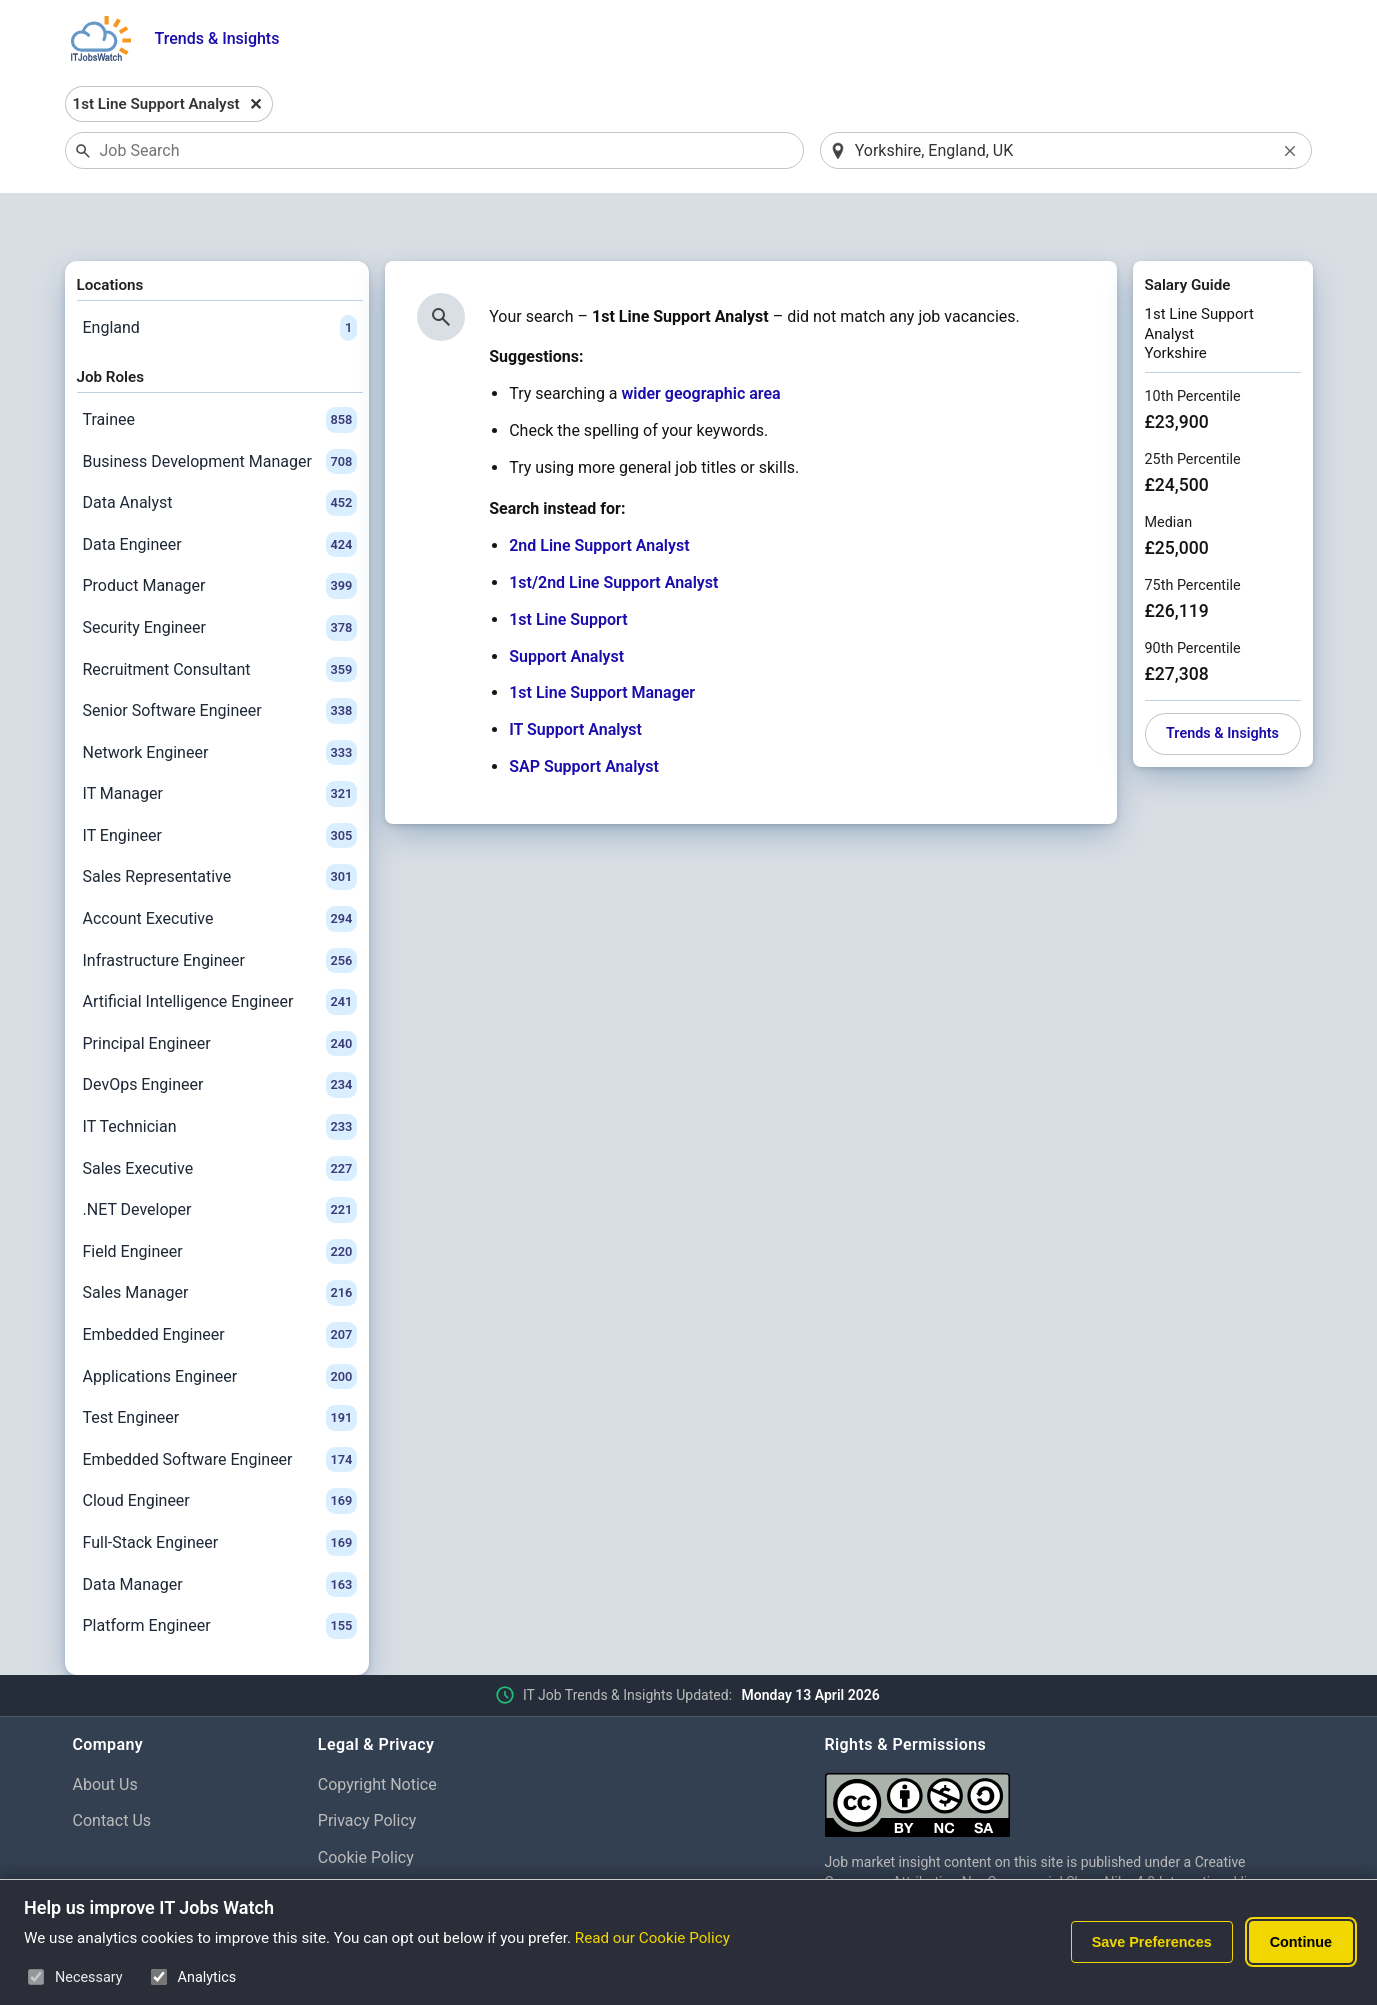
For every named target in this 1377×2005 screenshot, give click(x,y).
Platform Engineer (220, 1574)
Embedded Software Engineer (220, 1408)
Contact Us (112, 1769)
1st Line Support (568, 567)
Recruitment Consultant (220, 618)
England (220, 276)
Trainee (220, 368)
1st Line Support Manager (602, 641)
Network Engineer (220, 701)
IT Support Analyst (575, 678)
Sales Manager (220, 1242)
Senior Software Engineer (220, 659)
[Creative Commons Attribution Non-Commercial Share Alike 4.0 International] (1065, 1745)
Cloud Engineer (220, 1450)
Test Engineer (220, 1366)
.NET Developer (220, 1159)
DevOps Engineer (220, 1034)
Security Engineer (220, 576)
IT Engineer (220, 784)
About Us (105, 1732)
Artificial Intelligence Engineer (220, 951)
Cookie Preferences (387, 1842)
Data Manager (220, 1533)
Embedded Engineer (220, 1283)
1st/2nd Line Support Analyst (613, 530)
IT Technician (220, 1075)
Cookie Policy (366, 1805)
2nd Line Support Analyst (599, 494)
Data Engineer (220, 493)
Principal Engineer (220, 992)
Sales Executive (220, 1117)
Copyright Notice (377, 1732)
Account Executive (220, 867)
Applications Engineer (220, 1325)
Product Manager (220, 535)
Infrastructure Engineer (220, 909)
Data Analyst (220, 451)
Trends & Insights (217, 38)
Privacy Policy (367, 1769)
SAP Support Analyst (584, 714)
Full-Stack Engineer (220, 1491)
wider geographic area (701, 342)
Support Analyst (566, 604)
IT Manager (220, 743)
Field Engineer (220, 1200)
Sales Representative (220, 826)
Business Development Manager (220, 410)
